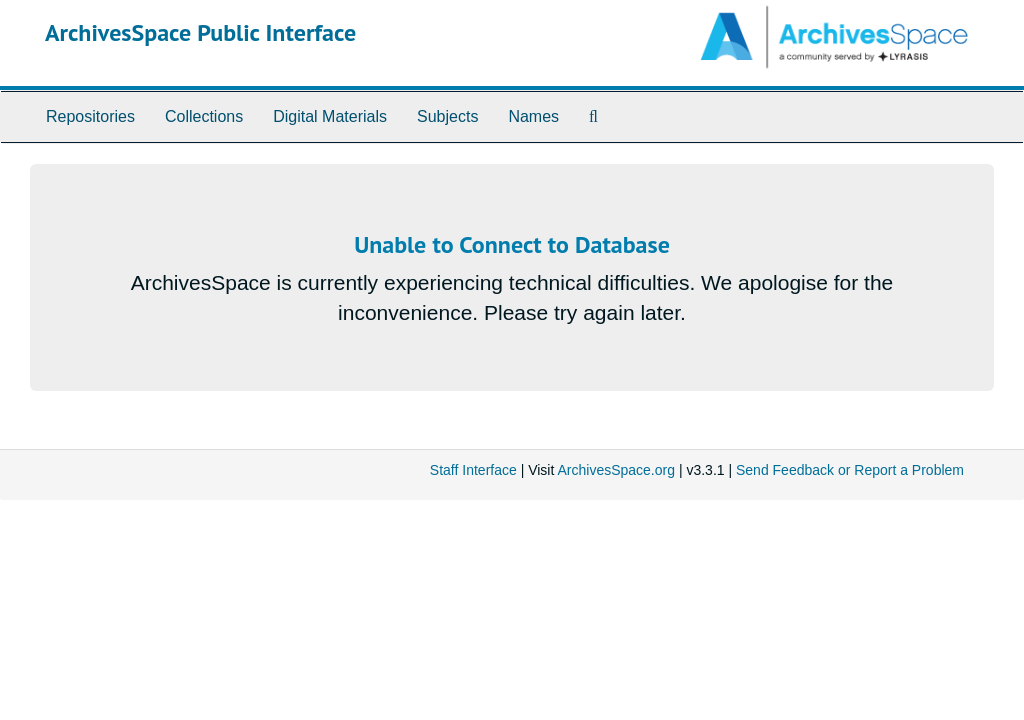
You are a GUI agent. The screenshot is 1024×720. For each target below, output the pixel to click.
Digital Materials (330, 116)
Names (533, 116)
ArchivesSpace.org (616, 470)
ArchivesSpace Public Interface (200, 32)
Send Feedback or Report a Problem (850, 470)
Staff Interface (473, 470)
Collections (204, 116)
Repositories (90, 116)
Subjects (447, 116)
